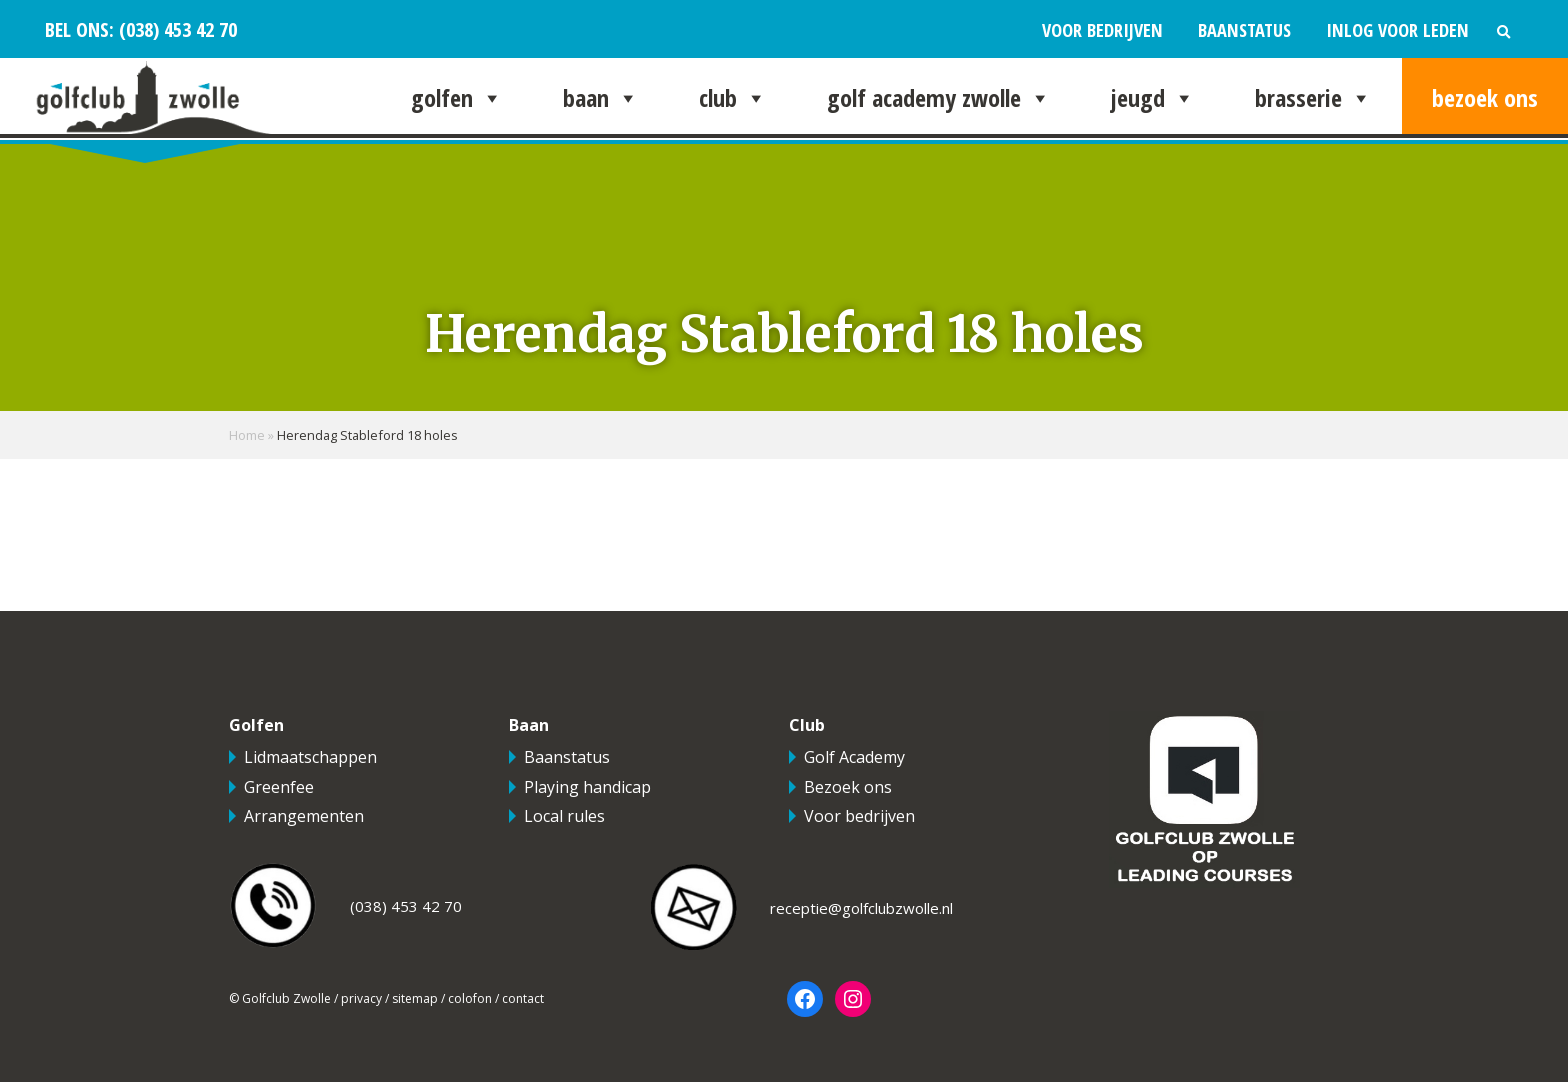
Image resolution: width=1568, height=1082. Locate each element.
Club (733, 98)
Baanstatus (1244, 29)
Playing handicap (587, 787)
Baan (601, 98)
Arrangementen (304, 816)
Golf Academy (854, 757)
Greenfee (279, 787)
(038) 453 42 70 (175, 29)
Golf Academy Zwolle (939, 98)
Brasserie (1313, 98)
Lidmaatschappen (310, 757)
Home (247, 435)
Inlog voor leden (1397, 29)
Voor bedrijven (1102, 29)
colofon (470, 998)
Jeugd (1153, 98)
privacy (361, 998)
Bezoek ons (1485, 97)
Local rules (564, 816)
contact (523, 998)
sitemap (415, 998)
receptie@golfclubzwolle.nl (861, 908)
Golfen (457, 98)
